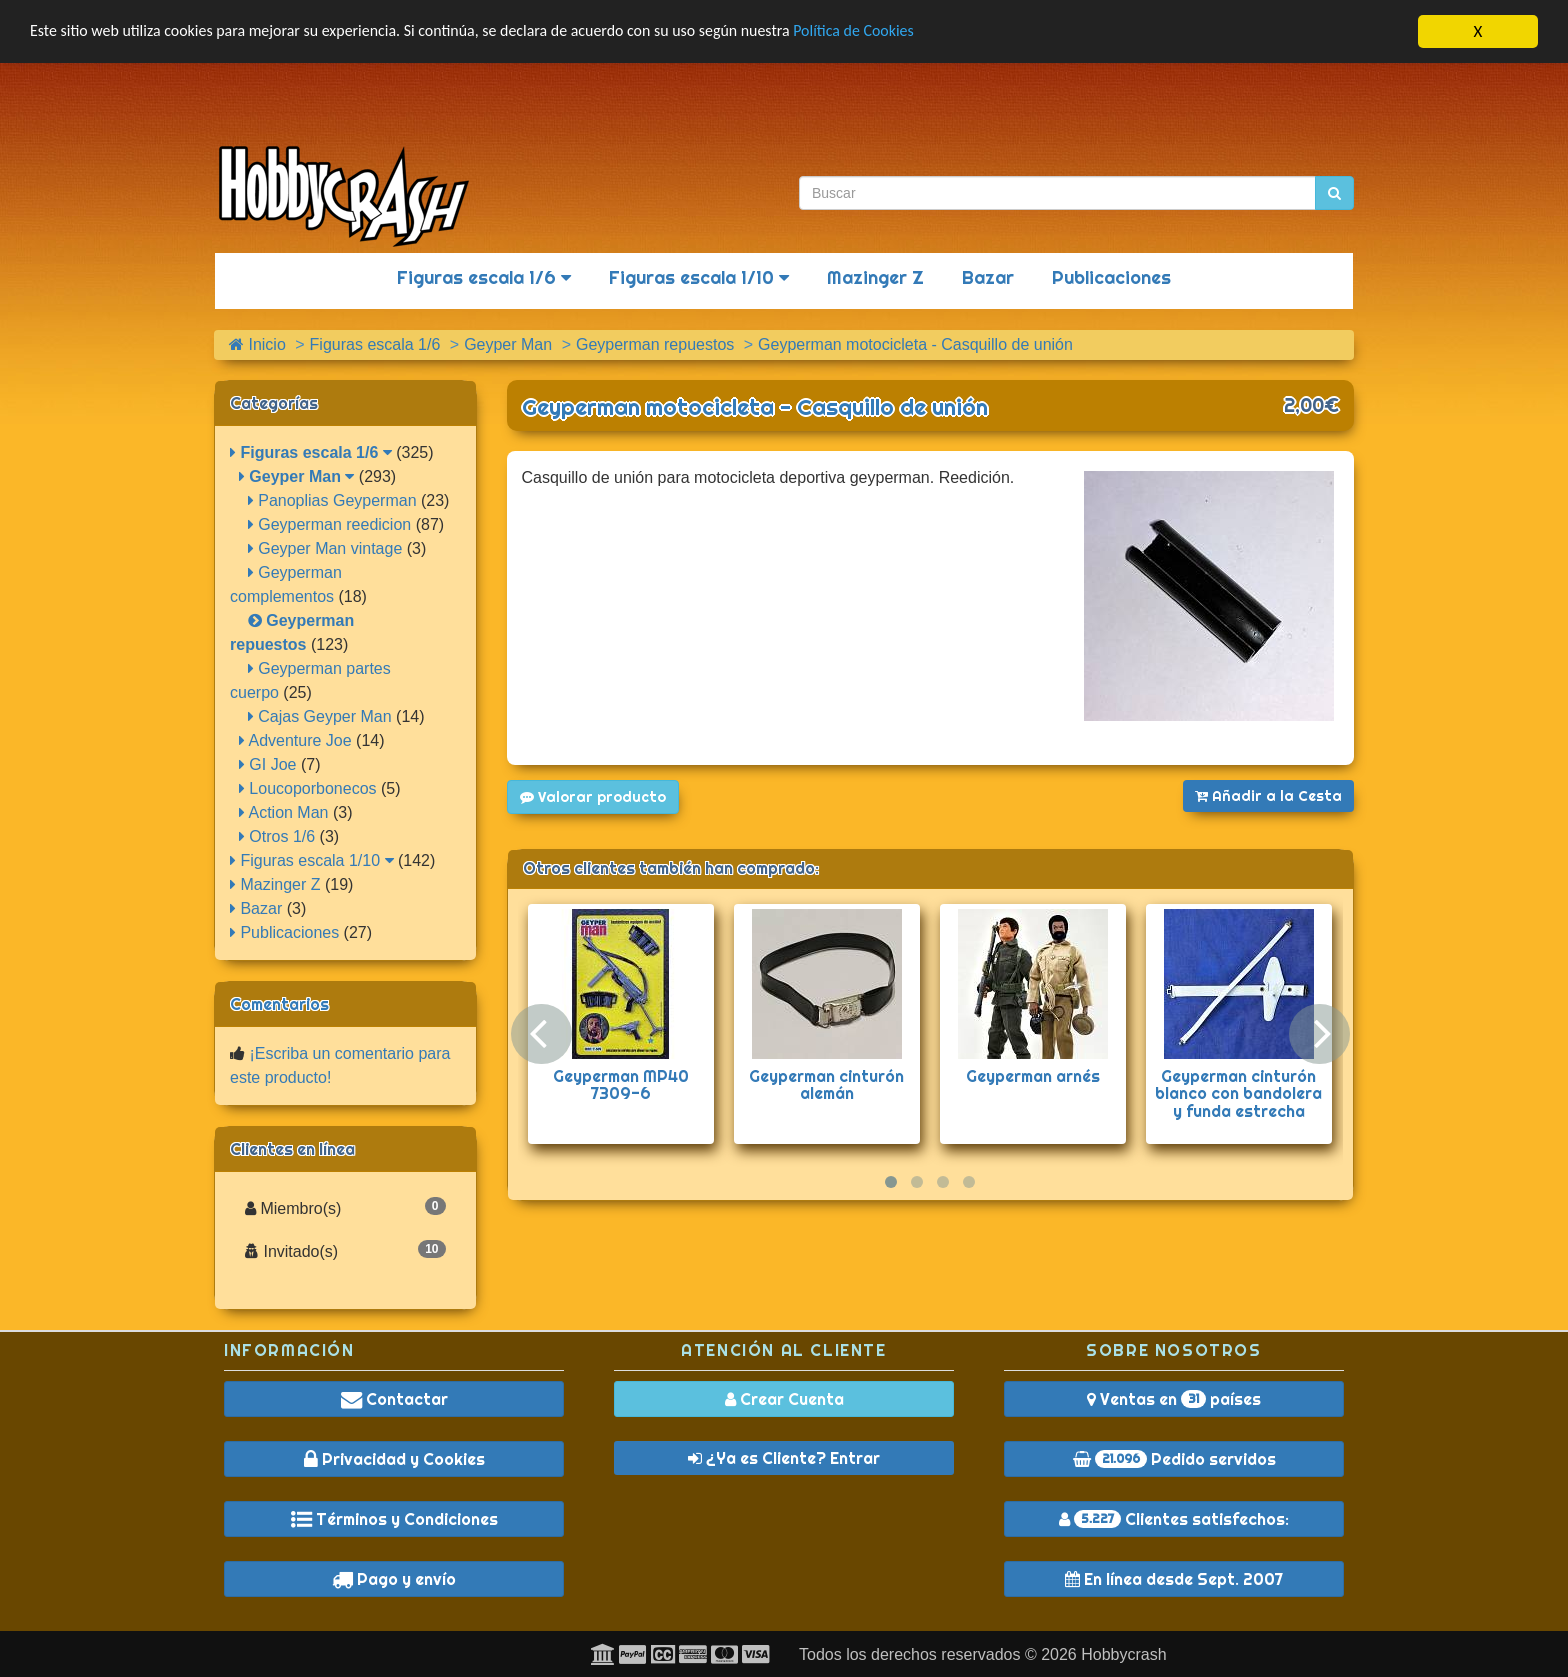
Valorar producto (593, 797)
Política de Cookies (909, 32)
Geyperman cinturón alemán (826, 1085)
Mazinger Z (875, 277)
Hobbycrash (1123, 1654)
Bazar (988, 277)
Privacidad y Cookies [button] (394, 1459)
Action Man (284, 812)
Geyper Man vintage (325, 548)
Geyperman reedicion (329, 524)
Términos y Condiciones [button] (394, 1519)
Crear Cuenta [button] (784, 1399)
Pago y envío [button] (394, 1579)
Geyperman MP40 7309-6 (621, 1085)
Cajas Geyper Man (320, 716)
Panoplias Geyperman (332, 500)
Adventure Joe (295, 740)
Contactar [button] (394, 1399)
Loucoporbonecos (308, 788)
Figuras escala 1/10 (699, 277)
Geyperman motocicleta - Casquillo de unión (755, 407)
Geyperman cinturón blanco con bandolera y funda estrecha (1238, 1093)
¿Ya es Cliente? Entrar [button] (784, 1458)
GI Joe (268, 764)
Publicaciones (1111, 277)
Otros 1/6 (277, 836)
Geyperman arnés (1033, 1076)
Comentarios (279, 1004)
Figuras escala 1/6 (484, 277)
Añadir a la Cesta (1268, 796)
